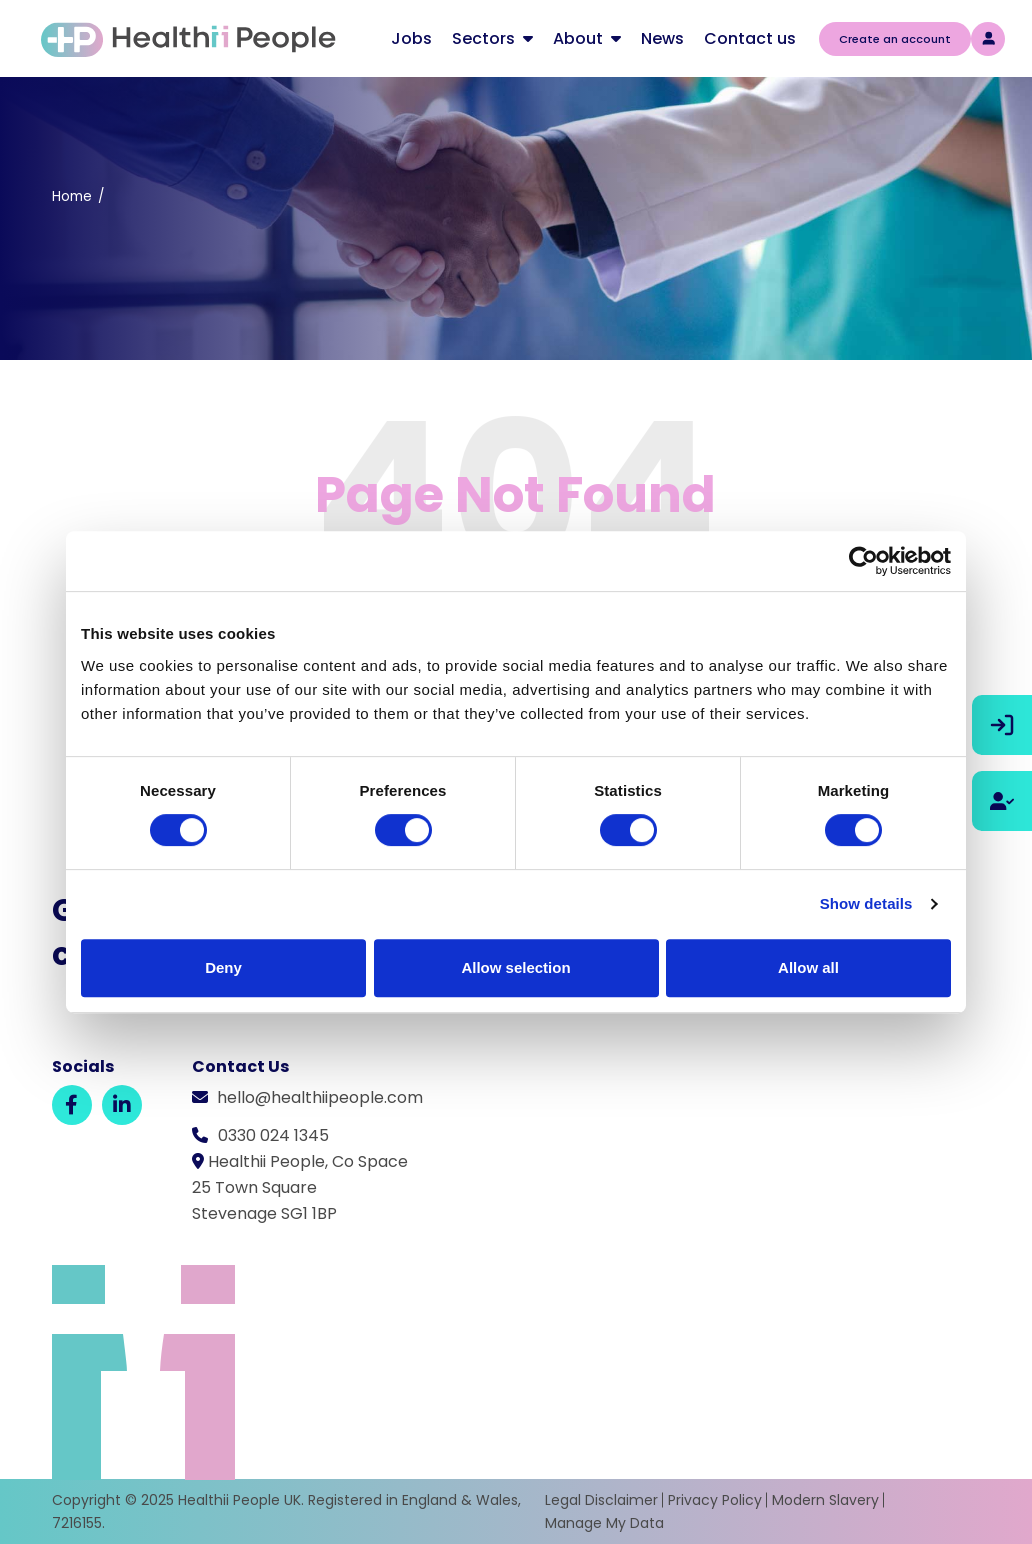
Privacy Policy (715, 1500)
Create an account (895, 39)
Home (72, 196)
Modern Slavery (825, 1500)
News (662, 38)
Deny (223, 967)
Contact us (750, 38)
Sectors (483, 38)
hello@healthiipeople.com (320, 1097)
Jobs (411, 38)
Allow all (808, 967)
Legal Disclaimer (601, 1500)
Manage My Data (604, 1523)
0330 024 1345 (273, 1135)
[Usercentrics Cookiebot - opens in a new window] (863, 561)
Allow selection (515, 967)
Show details (866, 903)
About (578, 38)
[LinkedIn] (122, 1105)
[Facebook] (72, 1105)
